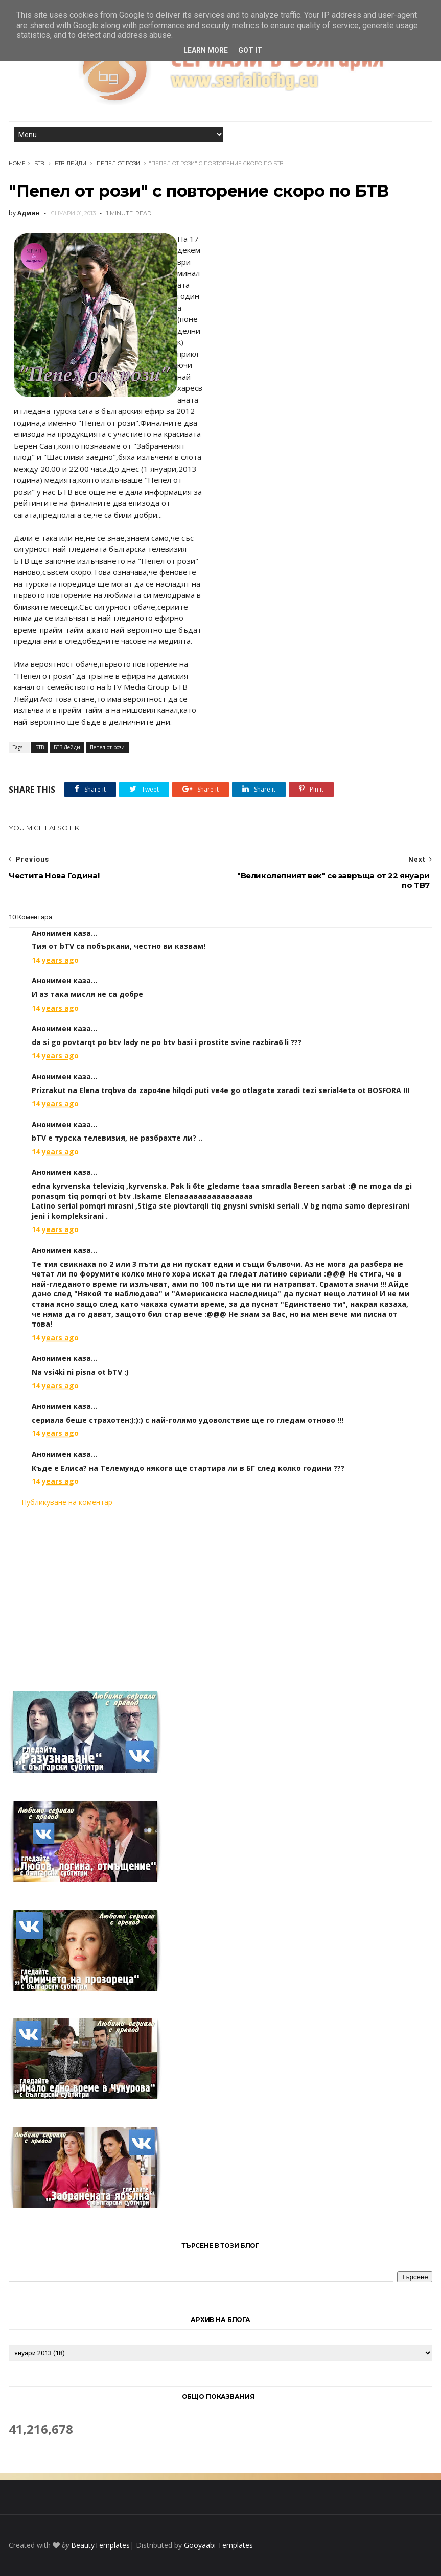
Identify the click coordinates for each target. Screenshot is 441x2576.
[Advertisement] (220, 1592)
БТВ (39, 163)
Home (17, 163)
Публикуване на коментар (66, 1502)
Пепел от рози (118, 163)
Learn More (205, 50)
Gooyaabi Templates (218, 2545)
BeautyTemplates (100, 2545)
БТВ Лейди (70, 163)
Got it (250, 50)
